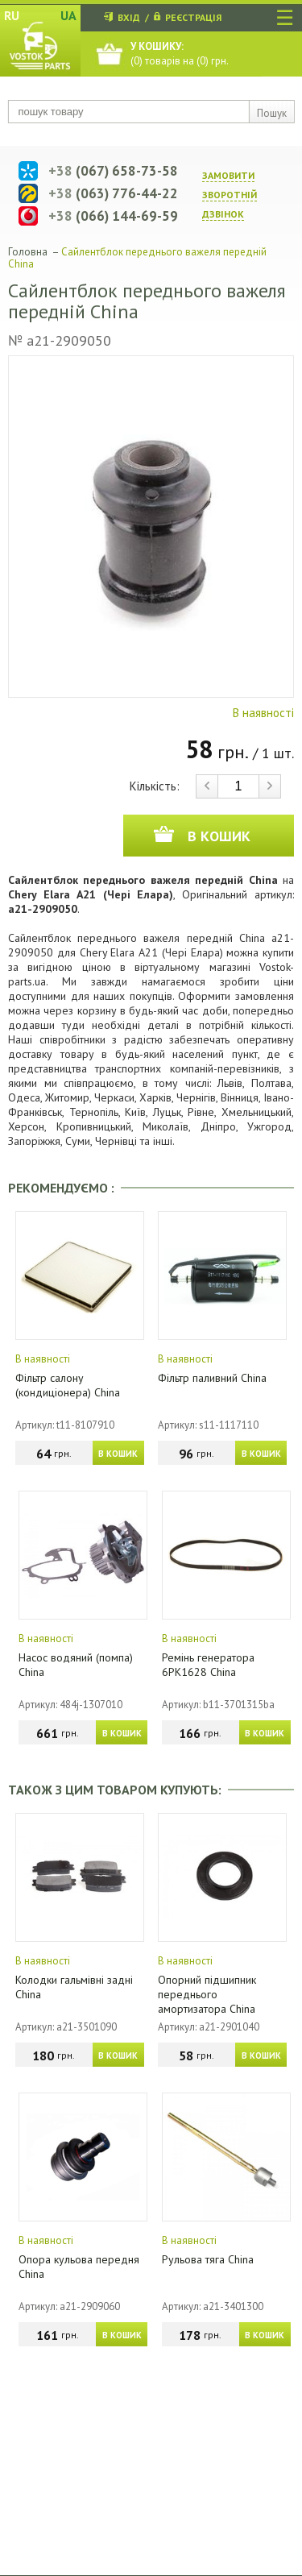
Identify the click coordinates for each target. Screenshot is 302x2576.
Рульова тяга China (208, 2259)
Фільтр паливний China (212, 1378)
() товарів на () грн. (179, 53)
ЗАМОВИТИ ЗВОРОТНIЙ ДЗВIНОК (229, 194)
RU (11, 15)
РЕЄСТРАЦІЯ (193, 17)
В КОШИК (118, 1453)
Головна (28, 252)
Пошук (272, 113)
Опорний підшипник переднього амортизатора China (207, 1994)
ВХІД (129, 17)
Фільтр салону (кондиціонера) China (67, 1385)
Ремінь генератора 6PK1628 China (208, 1664)
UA (68, 15)
